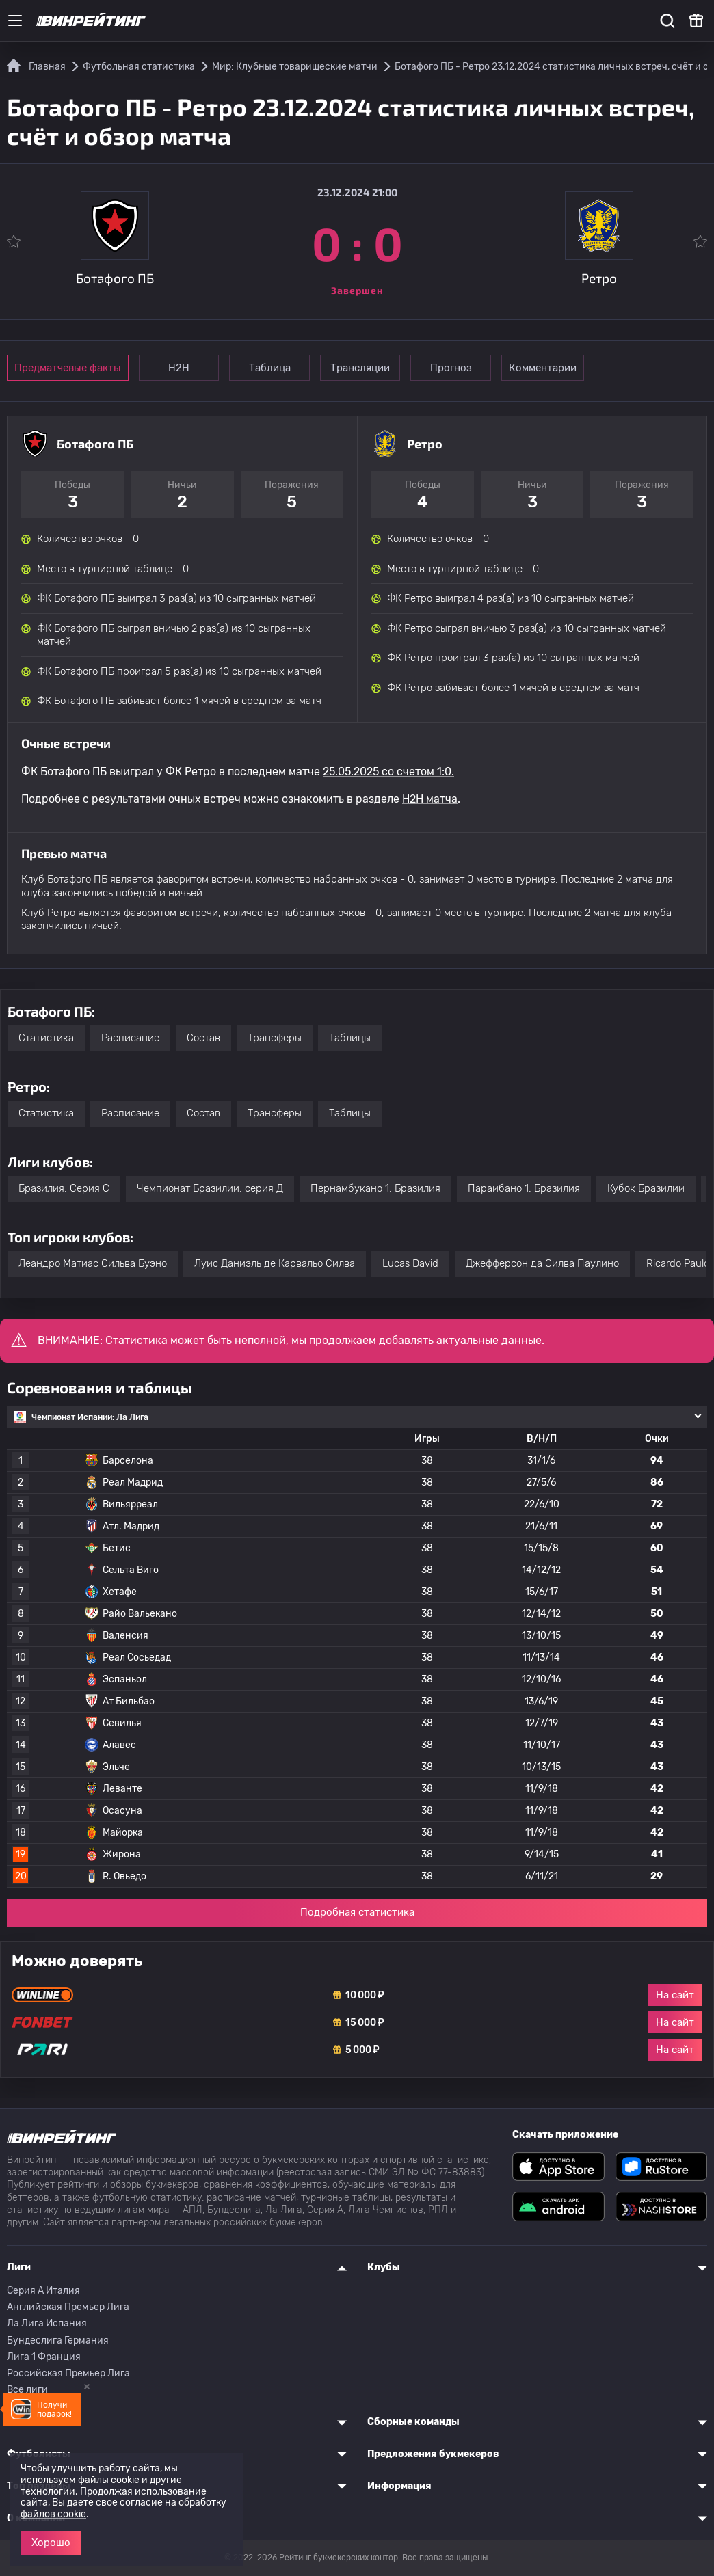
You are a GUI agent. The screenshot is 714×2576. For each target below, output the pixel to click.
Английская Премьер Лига (68, 2307)
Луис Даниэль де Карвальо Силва (274, 1263)
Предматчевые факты (67, 368)
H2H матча (430, 798)
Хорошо (50, 2542)
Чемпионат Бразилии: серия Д (210, 1188)
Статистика (46, 1038)
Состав (203, 1038)
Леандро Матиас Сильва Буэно (92, 1263)
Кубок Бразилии (646, 1188)
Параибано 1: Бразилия (524, 1188)
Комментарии (558, 368)
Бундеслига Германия (58, 2340)
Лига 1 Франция (44, 2357)
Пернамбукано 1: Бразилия (375, 1188)
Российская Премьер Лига (68, 2373)
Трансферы (275, 1038)
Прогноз (464, 368)
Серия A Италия (43, 2290)
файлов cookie (53, 2514)
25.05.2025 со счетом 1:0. (388, 771)
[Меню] (15, 20)
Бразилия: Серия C (63, 1188)
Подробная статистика (357, 1912)
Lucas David (410, 1263)
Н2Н (180, 368)
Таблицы (350, 1038)
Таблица (275, 368)
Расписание (130, 1038)
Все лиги (27, 2390)
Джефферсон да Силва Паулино (542, 1263)
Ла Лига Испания (47, 2323)
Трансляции (369, 368)
